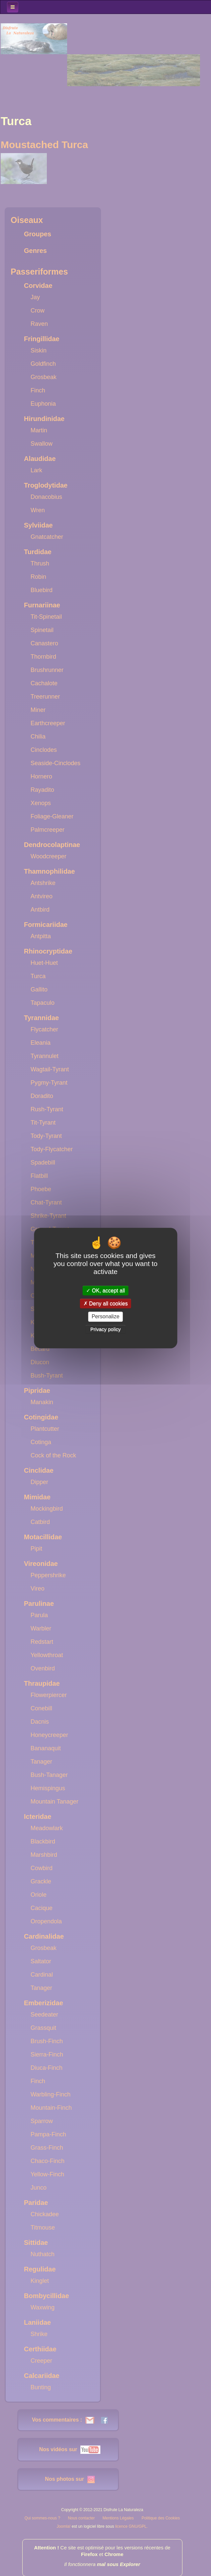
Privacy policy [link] (105, 1329)
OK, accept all (105, 1290)
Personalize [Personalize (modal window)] (106, 1317)
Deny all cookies (105, 1303)
